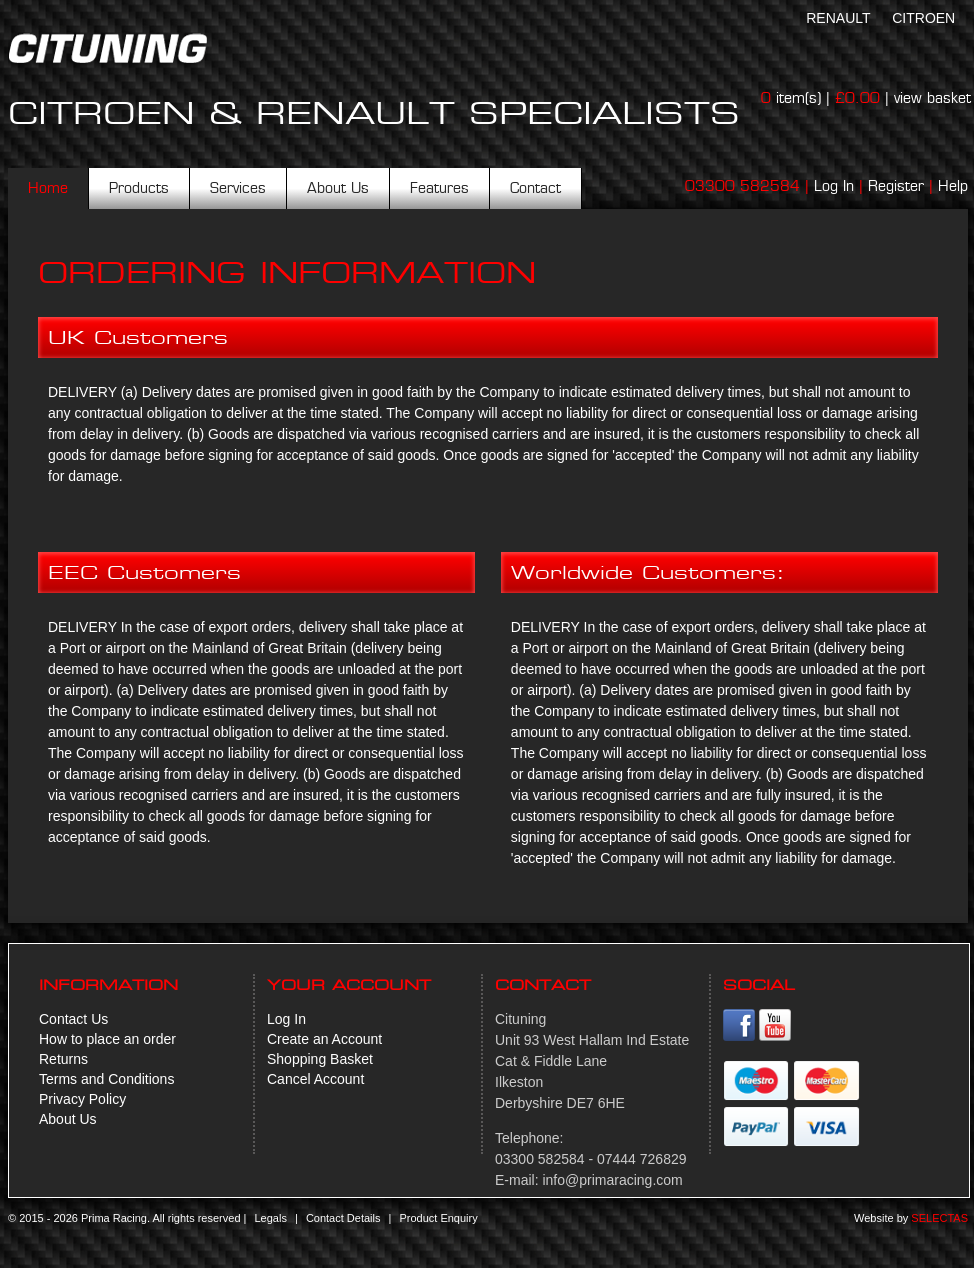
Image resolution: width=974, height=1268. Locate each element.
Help (953, 186)
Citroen (923, 18)
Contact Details (343, 1218)
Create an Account (324, 1039)
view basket (932, 98)
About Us (338, 188)
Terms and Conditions (106, 1079)
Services (238, 188)
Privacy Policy (82, 1099)
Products (139, 188)
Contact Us (73, 1019)
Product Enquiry (438, 1218)
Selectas (939, 1218)
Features (439, 188)
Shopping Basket (320, 1059)
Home (48, 188)
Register (896, 186)
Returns (63, 1059)
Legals (270, 1218)
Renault (838, 18)
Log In (834, 186)
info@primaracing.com (612, 1180)
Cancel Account (315, 1079)
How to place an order (107, 1039)
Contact (535, 188)
